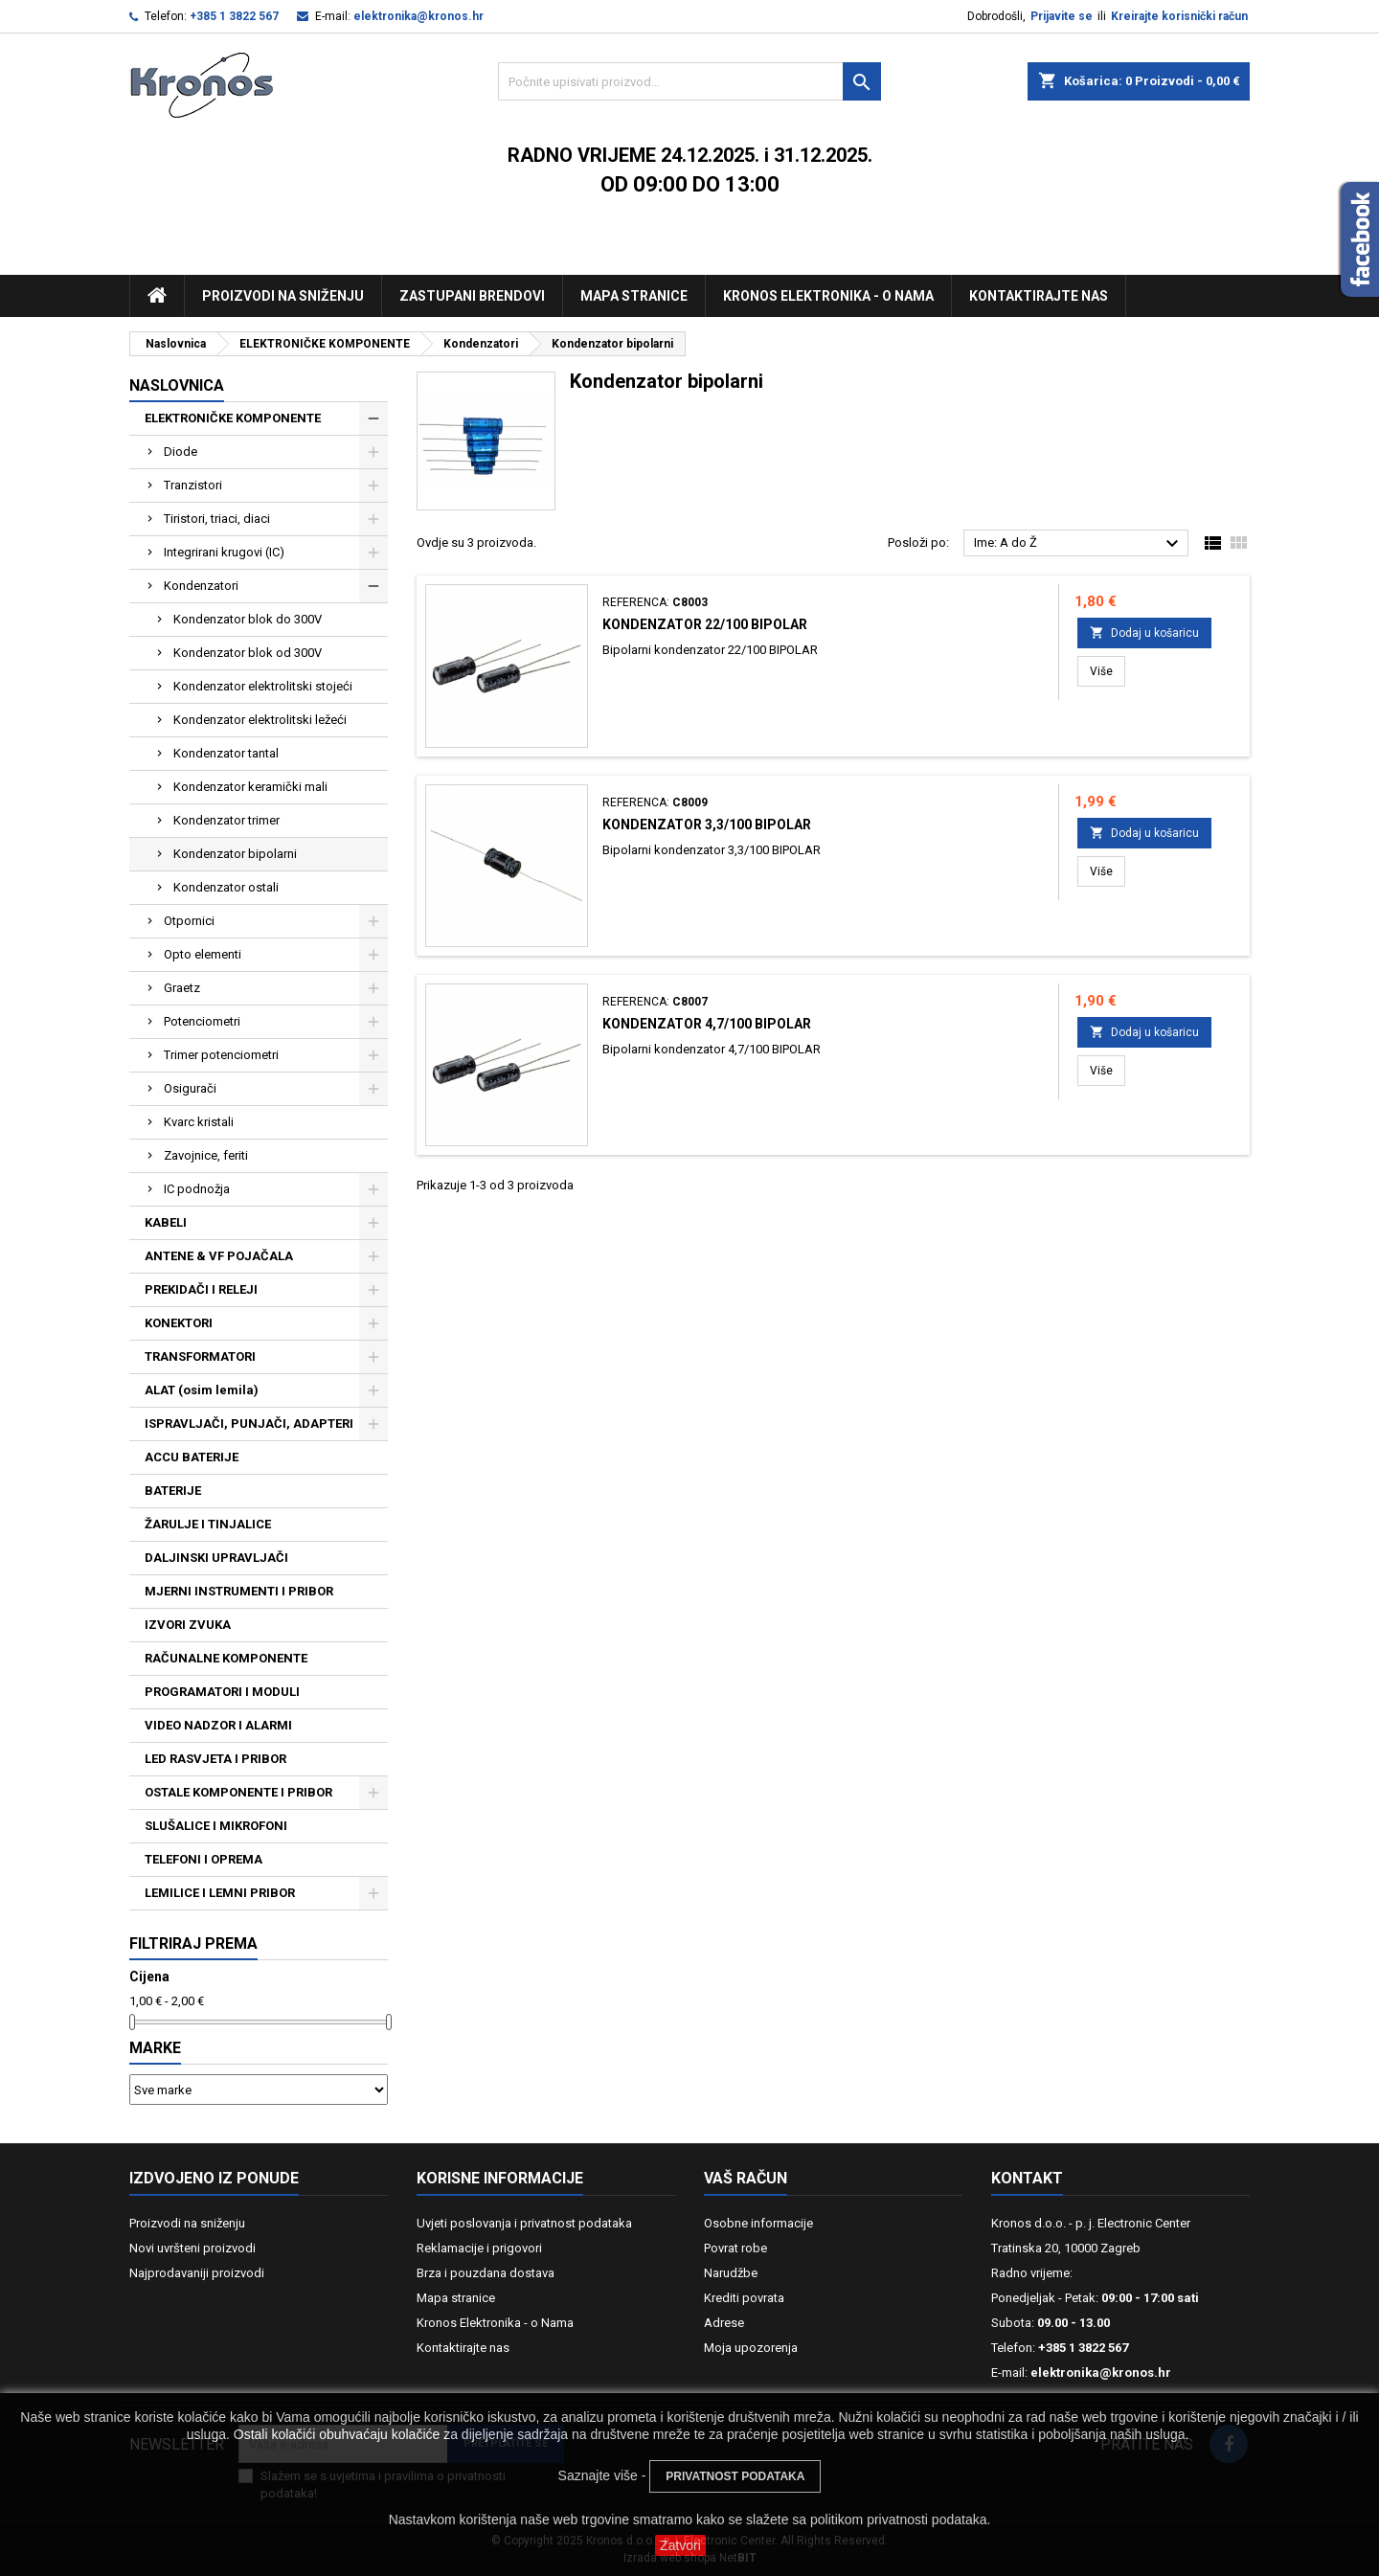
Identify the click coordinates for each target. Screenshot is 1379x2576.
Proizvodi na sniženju (283, 296)
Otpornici (189, 921)
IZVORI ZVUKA (188, 1624)
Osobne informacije (758, 2223)
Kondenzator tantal (226, 753)
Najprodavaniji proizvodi (196, 2273)
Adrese (724, 2323)
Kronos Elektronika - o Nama (495, 2323)
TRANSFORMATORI (200, 1356)
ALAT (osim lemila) (202, 1390)
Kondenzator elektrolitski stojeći (262, 686)
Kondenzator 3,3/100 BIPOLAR (706, 824)
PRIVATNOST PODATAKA (735, 2476)
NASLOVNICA (176, 385)
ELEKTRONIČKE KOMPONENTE (233, 418)
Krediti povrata (744, 2298)
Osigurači (190, 1088)
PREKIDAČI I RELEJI (201, 1289)
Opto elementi (202, 954)
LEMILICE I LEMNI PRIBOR (220, 1893)
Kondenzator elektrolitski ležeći (260, 719)
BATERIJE (173, 1490)
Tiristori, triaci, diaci (217, 518)
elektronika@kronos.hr (418, 16)
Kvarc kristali (199, 1122)
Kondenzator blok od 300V (247, 652)
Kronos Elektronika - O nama (828, 296)
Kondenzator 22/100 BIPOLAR (704, 624)
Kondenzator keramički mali (250, 787)
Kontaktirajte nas (1038, 296)
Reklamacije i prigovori (479, 2248)
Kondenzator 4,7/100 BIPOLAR (706, 1023)
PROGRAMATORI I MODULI (222, 1691)
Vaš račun (745, 2178)
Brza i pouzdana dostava (485, 2273)
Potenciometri (202, 1021)
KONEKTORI (179, 1323)
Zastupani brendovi (472, 296)
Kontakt (1027, 2178)
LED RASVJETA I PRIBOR (215, 1758)
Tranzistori (193, 485)
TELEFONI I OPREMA (203, 1859)
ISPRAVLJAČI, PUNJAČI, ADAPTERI (249, 1423)
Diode (180, 451)
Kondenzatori (201, 585)
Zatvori (680, 2545)
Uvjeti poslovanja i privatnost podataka (524, 2223)
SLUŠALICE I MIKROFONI (216, 1826)
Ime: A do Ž (1079, 543)
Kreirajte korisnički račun (1179, 16)
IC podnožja (197, 1189)
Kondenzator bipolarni (235, 854)
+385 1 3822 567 (234, 16)
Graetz (182, 988)
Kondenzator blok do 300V (247, 619)
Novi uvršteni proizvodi (192, 2248)
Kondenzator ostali (226, 887)
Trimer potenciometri (221, 1055)
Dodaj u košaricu (1144, 632)
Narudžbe (730, 2273)
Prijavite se (1061, 16)
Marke (155, 2048)
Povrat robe (735, 2248)
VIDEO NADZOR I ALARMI (218, 1725)
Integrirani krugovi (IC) (224, 552)
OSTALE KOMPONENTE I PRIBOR (238, 1792)
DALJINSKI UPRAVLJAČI (216, 1557)
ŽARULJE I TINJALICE (208, 1524)
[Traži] (689, 81)
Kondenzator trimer (226, 820)
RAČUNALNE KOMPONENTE (226, 1658)
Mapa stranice (634, 296)
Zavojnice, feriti (206, 1155)
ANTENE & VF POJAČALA (219, 1256)
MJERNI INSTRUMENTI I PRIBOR (239, 1591)
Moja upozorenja (751, 2347)
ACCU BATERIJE (191, 1457)
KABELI (166, 1222)
